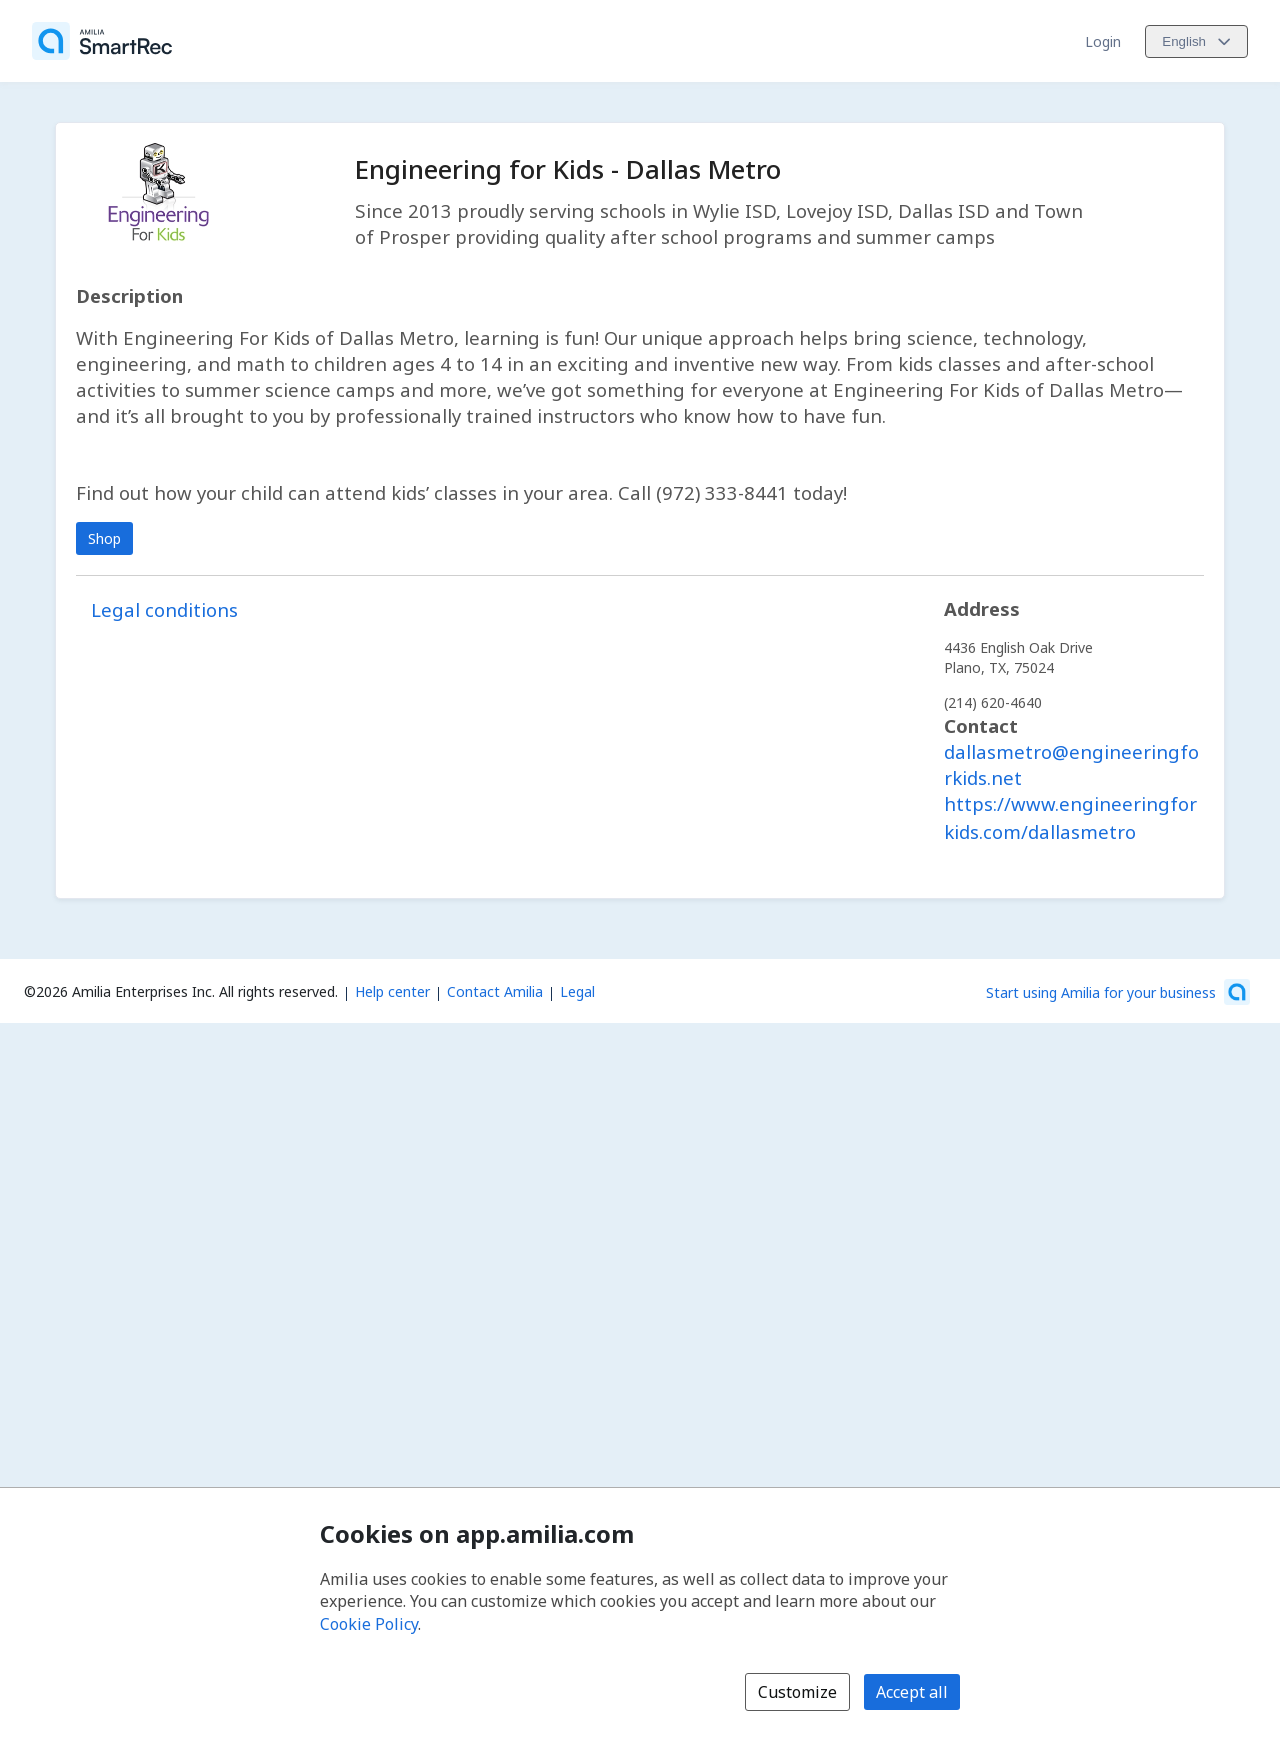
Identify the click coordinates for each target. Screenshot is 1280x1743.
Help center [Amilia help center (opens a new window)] (392, 991)
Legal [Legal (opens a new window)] (577, 991)
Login (1103, 41)
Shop (104, 538)
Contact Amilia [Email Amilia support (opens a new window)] (495, 991)
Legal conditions (164, 609)
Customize (797, 1692)
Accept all (912, 1692)
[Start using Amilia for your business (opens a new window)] (1118, 992)
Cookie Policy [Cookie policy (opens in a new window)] (369, 1624)
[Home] (102, 41)
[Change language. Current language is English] (1196, 41)
